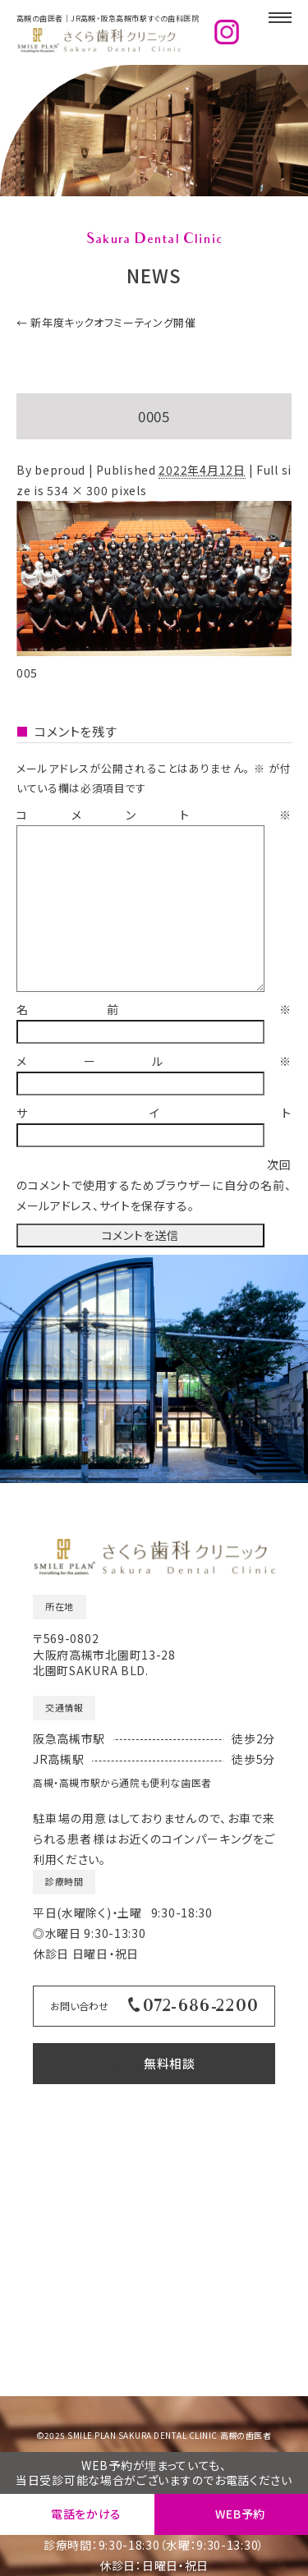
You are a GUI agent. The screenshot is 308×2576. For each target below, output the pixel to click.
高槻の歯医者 (246, 2435)
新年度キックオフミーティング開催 (106, 322)
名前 (154, 1009)
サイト (154, 1112)
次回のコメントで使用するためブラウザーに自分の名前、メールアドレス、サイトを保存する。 (154, 1185)
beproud (59, 469)
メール (154, 1061)
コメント (154, 814)
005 (27, 672)
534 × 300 (77, 490)
